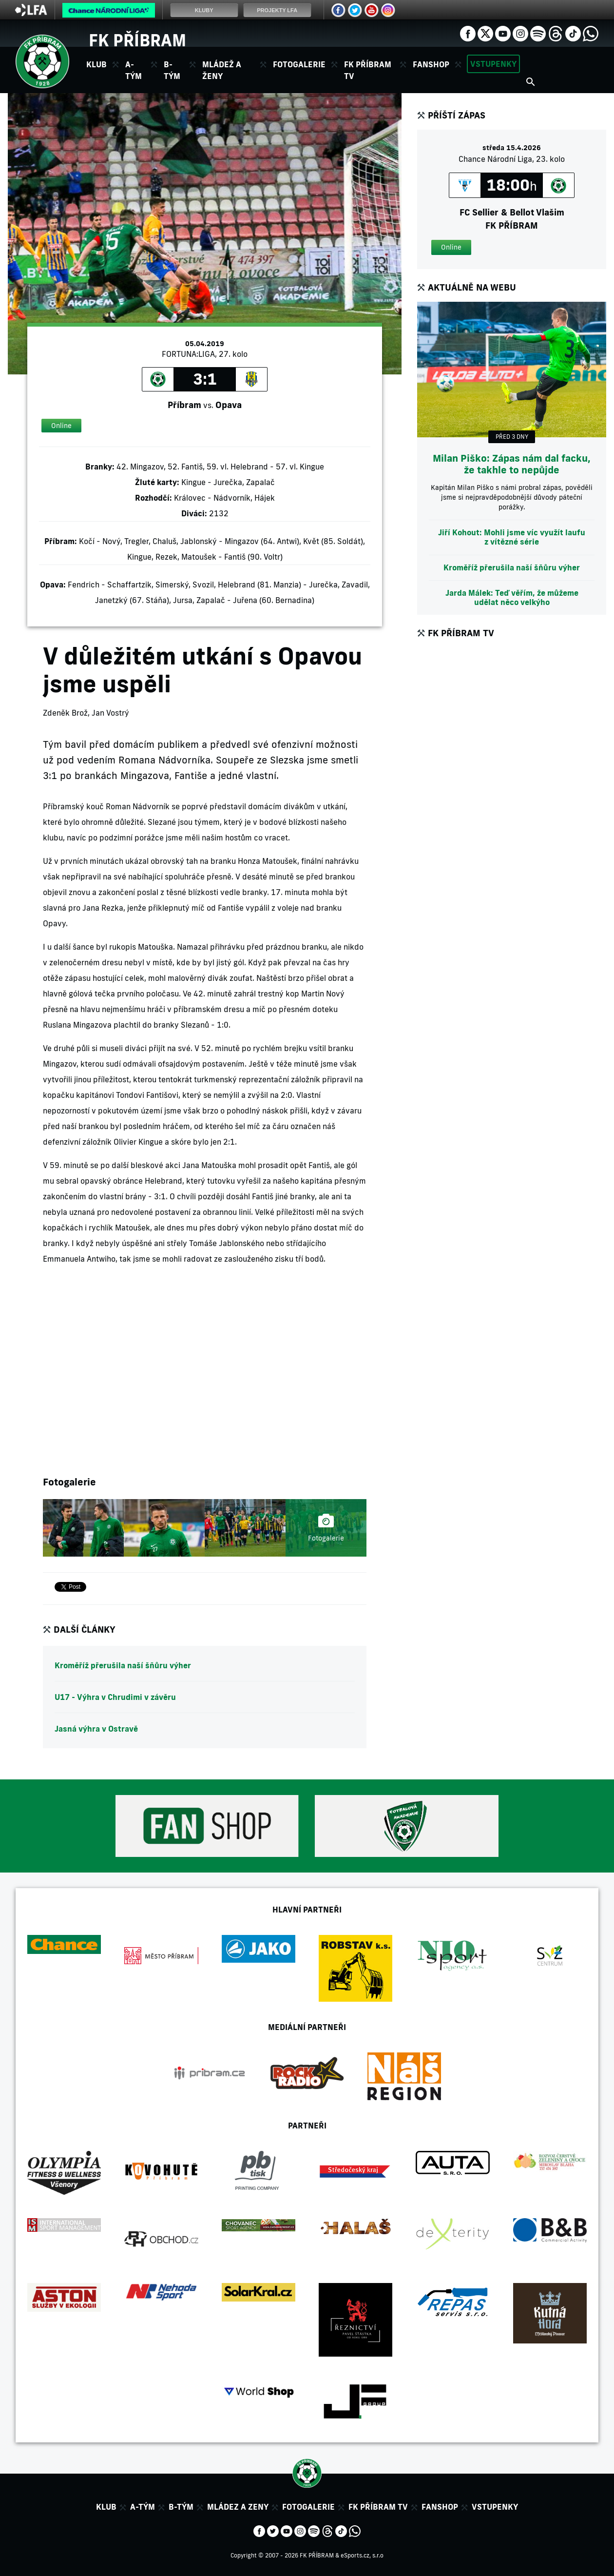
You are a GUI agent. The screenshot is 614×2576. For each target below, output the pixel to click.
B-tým (181, 2507)
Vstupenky (493, 64)
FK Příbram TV (367, 70)
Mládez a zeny (238, 2507)
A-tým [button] (133, 70)
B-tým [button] (172, 70)
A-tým (142, 2507)
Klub (106, 2507)
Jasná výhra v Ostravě (96, 1729)
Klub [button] (96, 64)
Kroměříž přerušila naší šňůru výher (123, 1665)
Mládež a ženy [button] (221, 70)
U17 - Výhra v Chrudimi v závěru (115, 1697)
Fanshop (431, 64)
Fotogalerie (299, 64)
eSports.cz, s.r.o (362, 2555)
